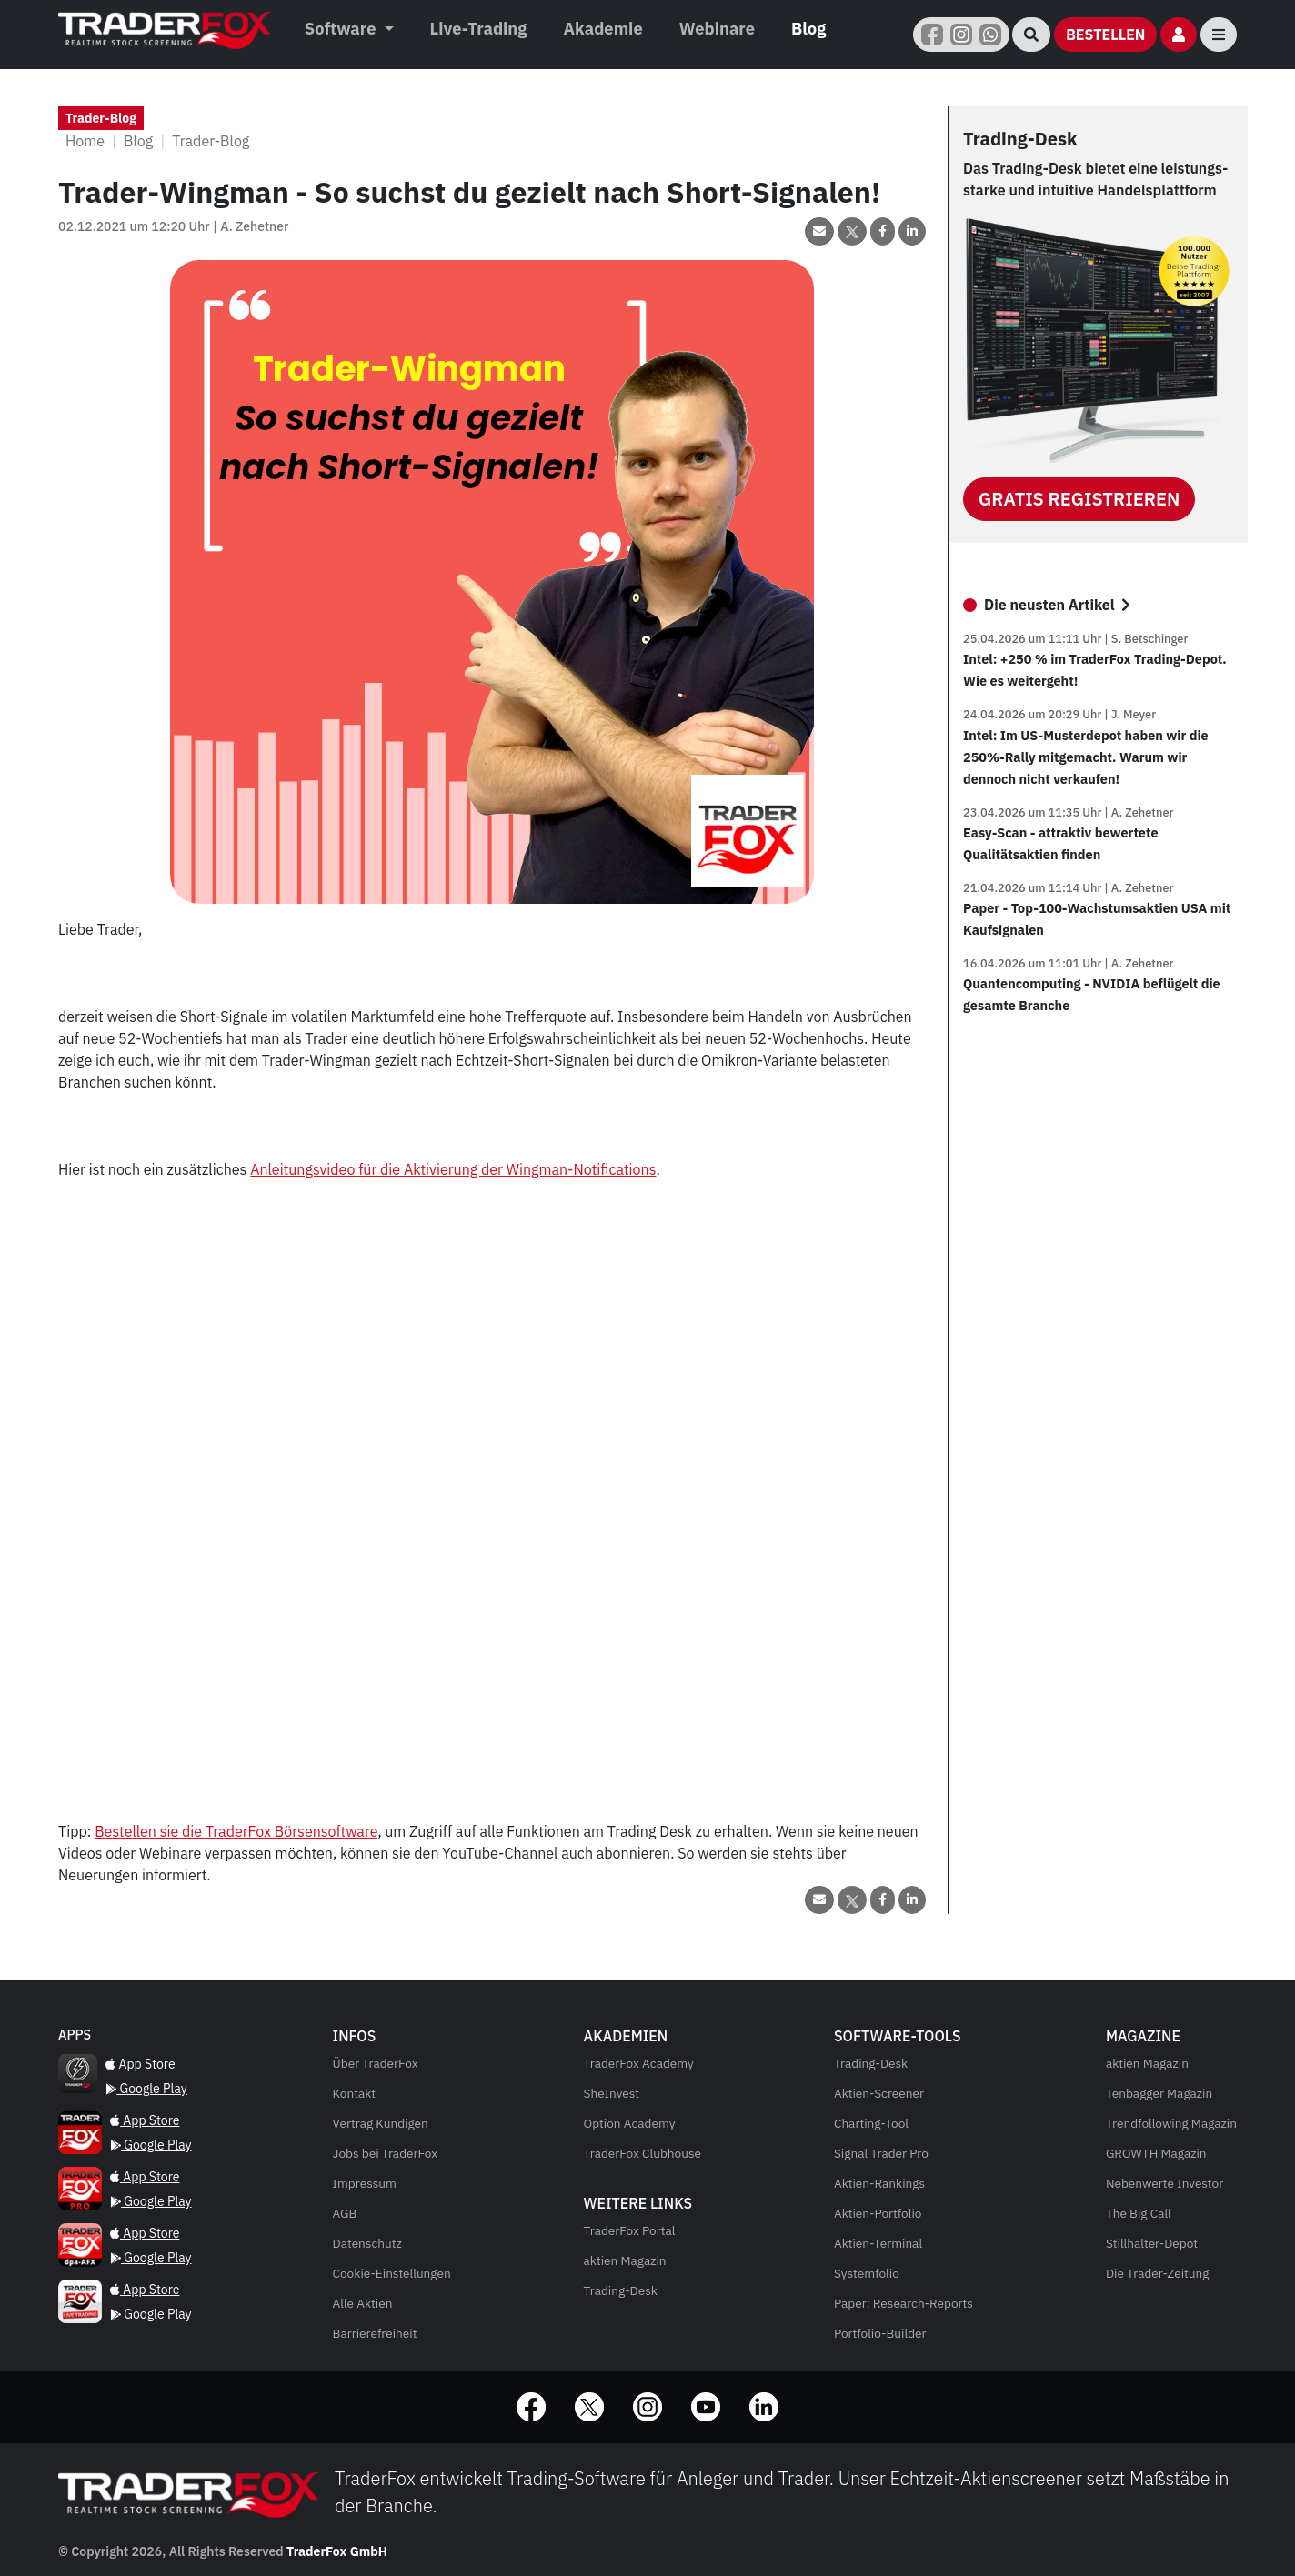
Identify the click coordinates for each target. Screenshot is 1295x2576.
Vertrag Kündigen (380, 2123)
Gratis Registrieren (1079, 498)
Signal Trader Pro (881, 2153)
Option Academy (630, 2123)
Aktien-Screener (879, 2093)
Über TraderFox (375, 2063)
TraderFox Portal (630, 2230)
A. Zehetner (254, 226)
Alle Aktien (363, 2303)
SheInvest (611, 2093)
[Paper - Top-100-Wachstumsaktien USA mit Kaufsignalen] (1098, 963)
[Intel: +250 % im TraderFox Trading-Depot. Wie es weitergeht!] (1098, 714)
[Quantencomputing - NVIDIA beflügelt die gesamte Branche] (74, 2034)
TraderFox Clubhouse (642, 2153)
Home (85, 141)
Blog (808, 28)
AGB (345, 2213)
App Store (140, 2064)
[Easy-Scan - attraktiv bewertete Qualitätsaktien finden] (1098, 888)
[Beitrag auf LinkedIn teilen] (912, 231)
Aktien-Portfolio (877, 2213)
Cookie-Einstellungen (392, 2273)
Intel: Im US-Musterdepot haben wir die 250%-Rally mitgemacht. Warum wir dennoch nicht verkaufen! (1086, 757)
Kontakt (354, 2093)
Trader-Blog (210, 141)
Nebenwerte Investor (1164, 2183)
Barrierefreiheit (375, 2333)
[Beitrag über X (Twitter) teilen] (852, 231)
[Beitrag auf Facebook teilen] (882, 231)
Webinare (717, 28)
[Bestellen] (1105, 34)
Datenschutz (367, 2243)
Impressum (365, 2183)
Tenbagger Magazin (1159, 2093)
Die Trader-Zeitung (1158, 2273)
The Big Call (1138, 2213)
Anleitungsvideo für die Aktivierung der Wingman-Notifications (453, 1169)
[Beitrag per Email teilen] (819, 231)
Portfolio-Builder (880, 2333)
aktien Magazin (625, 2260)
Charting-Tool (871, 2123)
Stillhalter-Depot (1152, 2243)
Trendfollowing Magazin (1171, 2123)
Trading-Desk (621, 2290)
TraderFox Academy (639, 2063)
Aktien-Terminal (878, 2243)
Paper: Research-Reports (903, 2303)
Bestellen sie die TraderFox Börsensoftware (236, 1831)
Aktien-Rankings (879, 2183)
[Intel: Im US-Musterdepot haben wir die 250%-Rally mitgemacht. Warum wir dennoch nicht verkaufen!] (1098, 812)
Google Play (146, 2088)
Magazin (1147, 2063)
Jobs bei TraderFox (385, 2153)
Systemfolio (866, 2273)
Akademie (602, 28)
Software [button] (342, 28)
